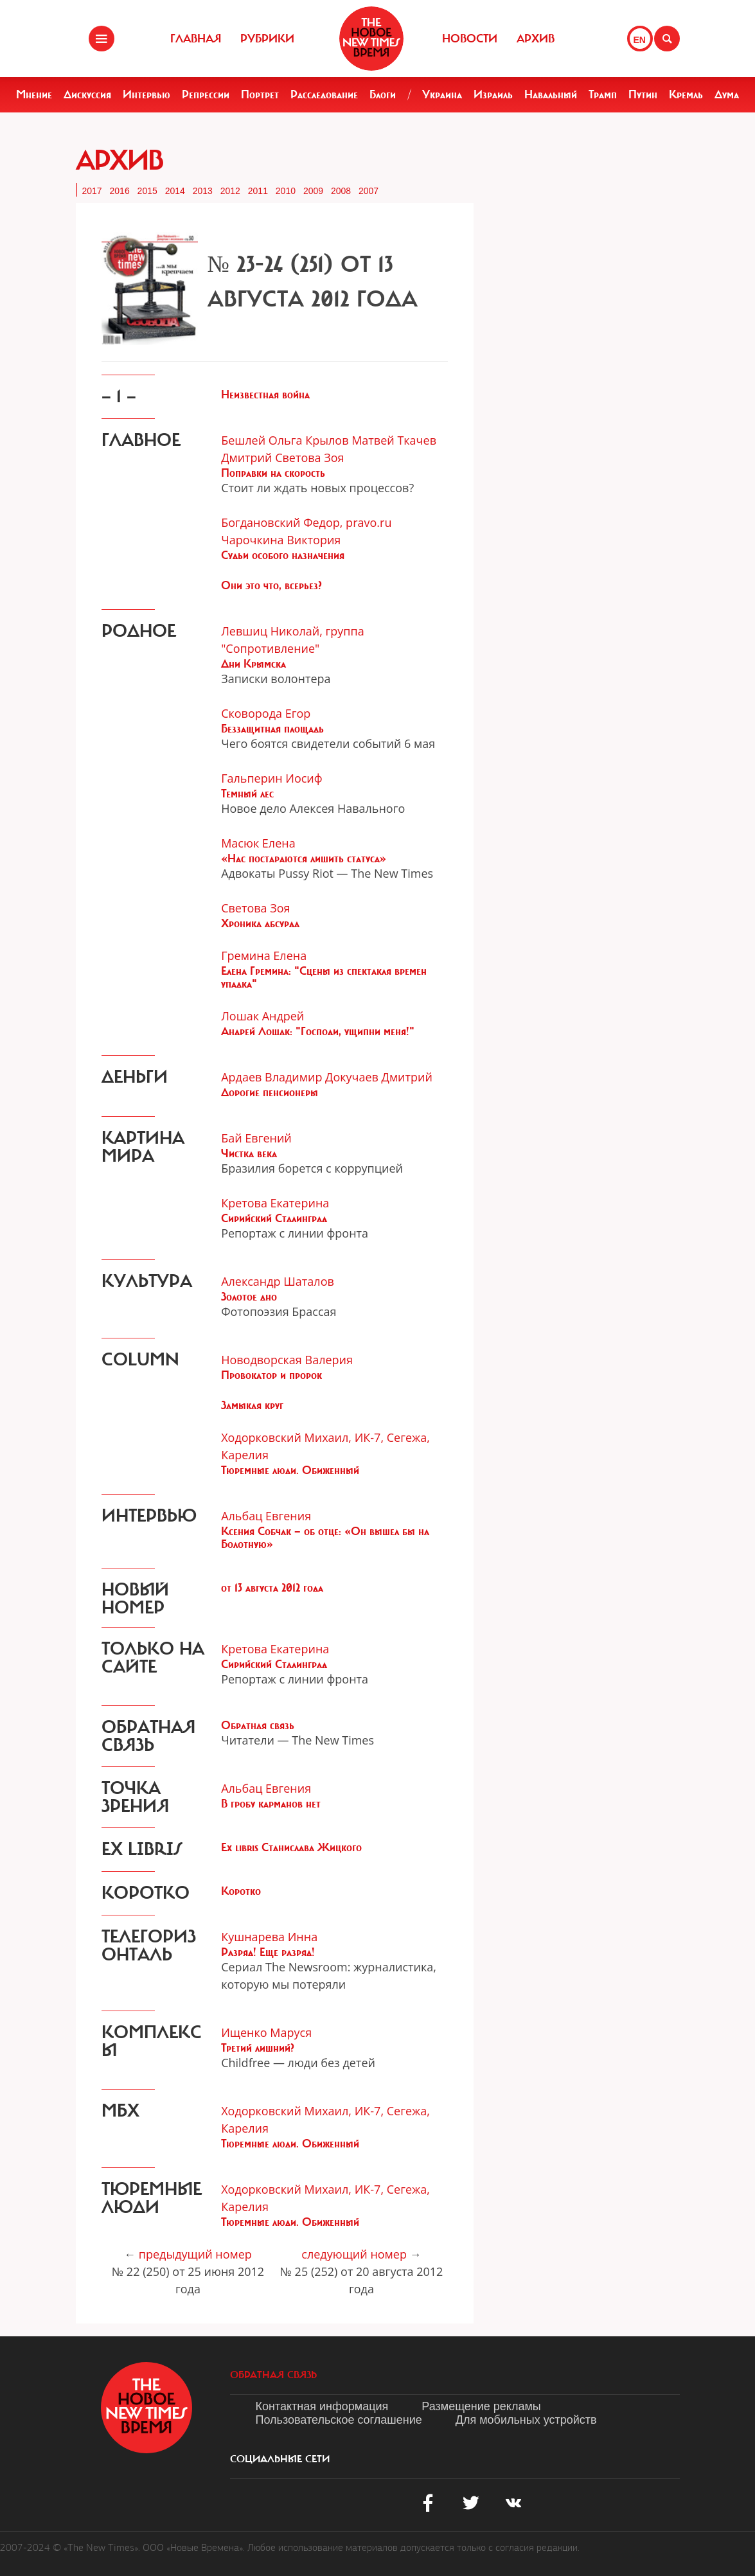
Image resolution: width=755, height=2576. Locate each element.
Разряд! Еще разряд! (268, 1952)
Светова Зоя (309, 457)
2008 (341, 191)
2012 (230, 191)
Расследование (324, 94)
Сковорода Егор (265, 713)
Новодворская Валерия (287, 1359)
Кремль (686, 94)
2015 (147, 191)
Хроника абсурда (260, 923)
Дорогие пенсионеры (269, 1092)
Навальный (550, 94)
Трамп (603, 94)
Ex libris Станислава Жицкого (291, 1847)
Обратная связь (257, 1725)
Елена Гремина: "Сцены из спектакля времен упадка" (324, 977)
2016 (120, 191)
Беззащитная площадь (272, 728)
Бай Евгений (256, 1138)
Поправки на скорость (273, 472)
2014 (175, 191)
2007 (368, 191)
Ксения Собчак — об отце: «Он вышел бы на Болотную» (325, 1537)
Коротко (241, 1891)
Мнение (34, 94)
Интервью (146, 94)
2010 (286, 191)
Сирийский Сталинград (274, 1218)
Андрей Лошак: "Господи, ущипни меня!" (317, 1031)
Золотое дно (249, 1296)
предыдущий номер (195, 2254)
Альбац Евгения (266, 1515)
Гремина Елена (263, 955)
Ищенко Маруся (266, 2032)
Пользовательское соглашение (339, 2419)
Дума (727, 94)
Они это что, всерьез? (271, 585)
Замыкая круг (252, 1405)
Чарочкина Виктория (281, 539)
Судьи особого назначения (282, 555)
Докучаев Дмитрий (378, 1077)
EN (640, 40)
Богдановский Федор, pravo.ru (306, 522)
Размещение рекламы (481, 2406)
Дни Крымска (253, 663)
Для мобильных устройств (526, 2419)
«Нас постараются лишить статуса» (303, 858)
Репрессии (205, 94)
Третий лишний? (257, 2047)
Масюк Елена (258, 843)
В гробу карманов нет (271, 1803)
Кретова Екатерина (275, 1203)
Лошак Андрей (262, 1016)
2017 (92, 191)
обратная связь (273, 2374)
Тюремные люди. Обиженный (290, 1470)
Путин (642, 94)
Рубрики (267, 38)
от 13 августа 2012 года (272, 1587)
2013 (203, 191)
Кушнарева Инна (269, 1936)
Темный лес (247, 793)
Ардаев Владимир (271, 1077)
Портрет (260, 94)
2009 (313, 191)
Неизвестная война (265, 394)
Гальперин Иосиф (272, 778)
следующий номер (354, 2254)
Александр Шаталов (277, 1281)
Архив (536, 38)
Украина (442, 94)
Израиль (493, 94)
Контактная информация (322, 2406)
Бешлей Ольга (261, 440)
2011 (258, 191)
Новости (469, 38)
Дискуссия (87, 94)
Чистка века (249, 1153)
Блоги (382, 94)
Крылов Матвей (350, 440)
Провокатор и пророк (271, 1375)
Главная (195, 38)
